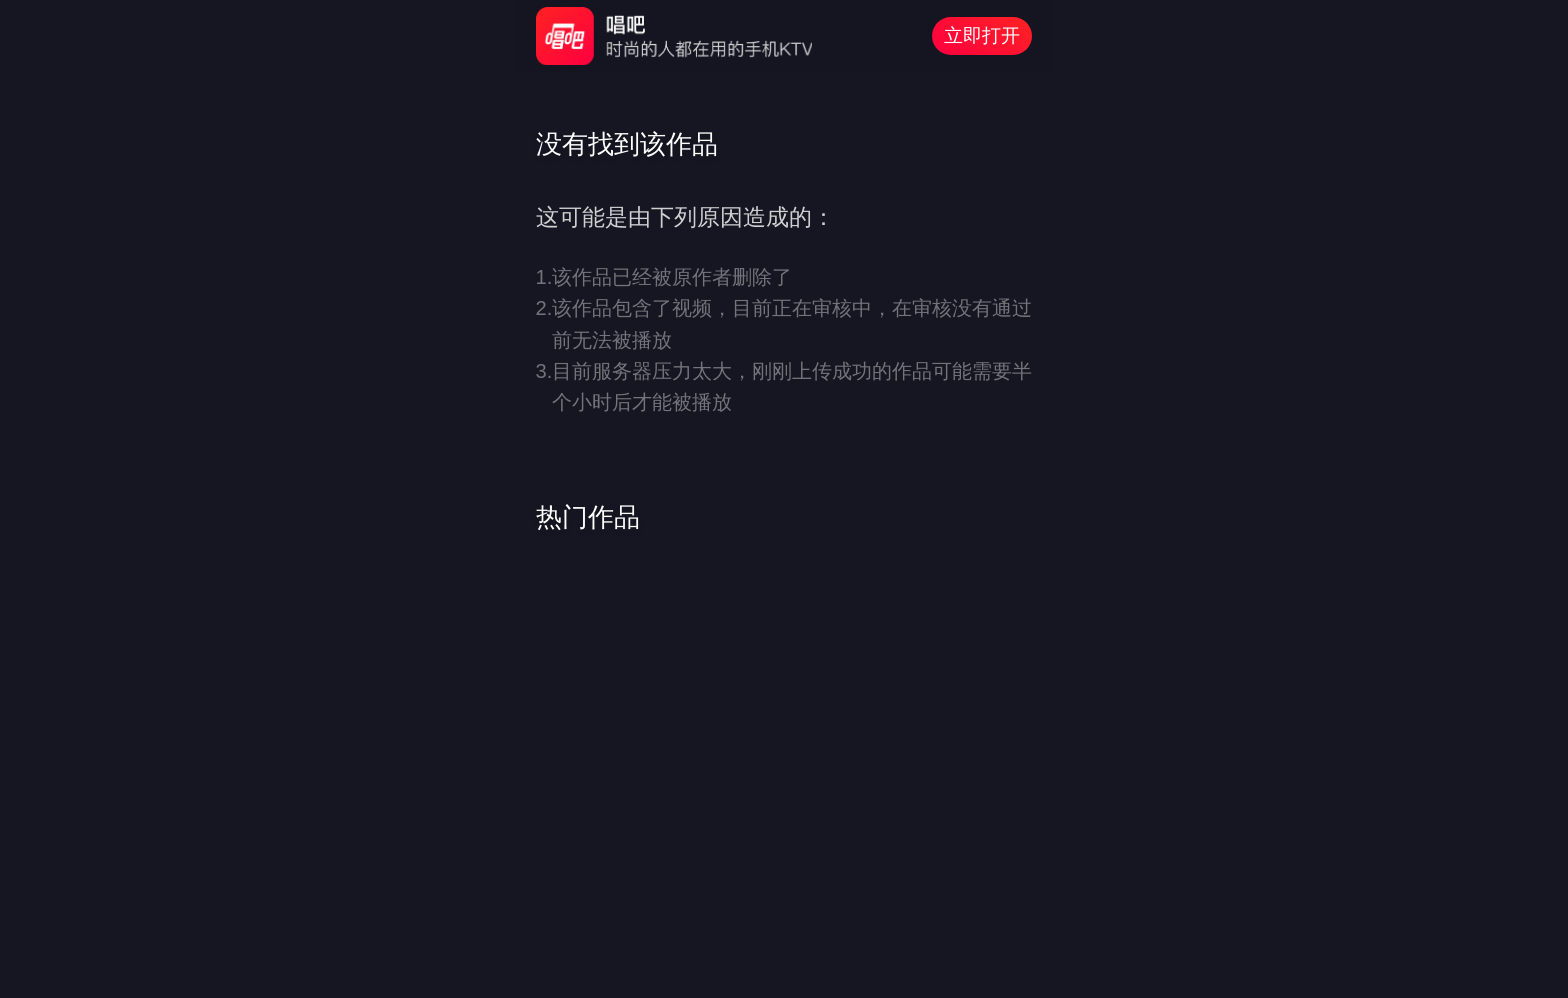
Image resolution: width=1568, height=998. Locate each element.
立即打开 (982, 35)
